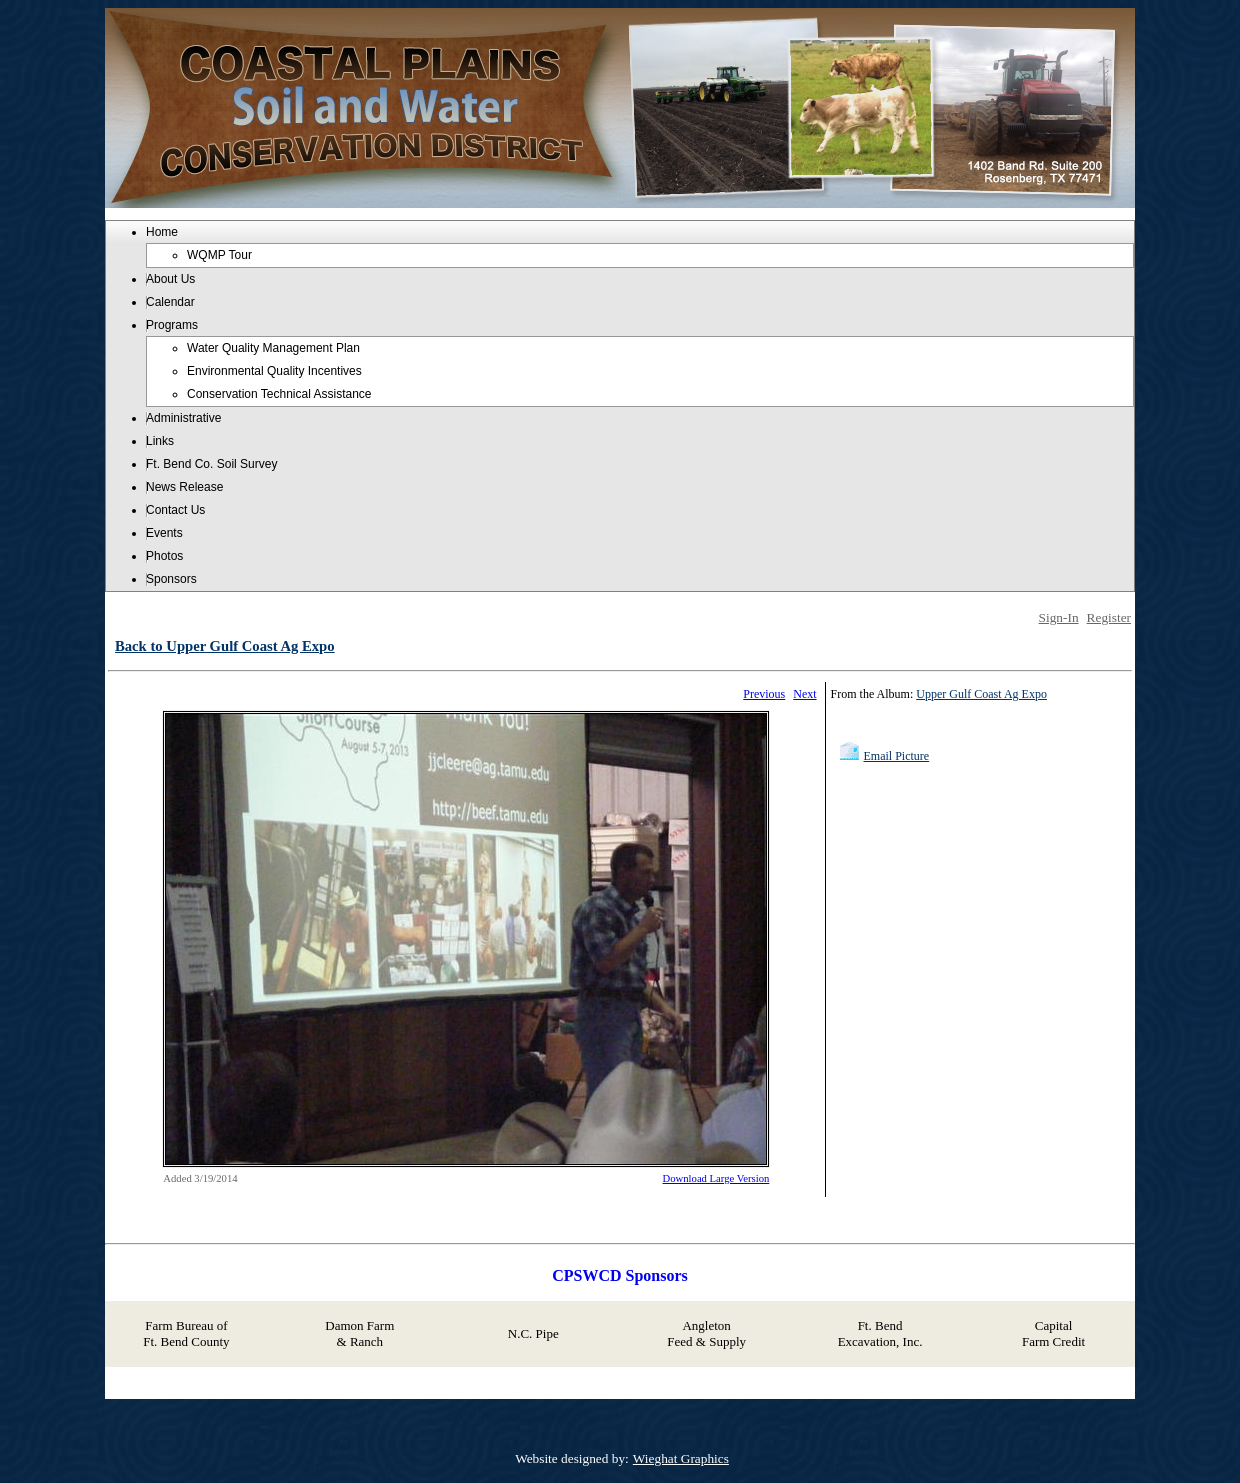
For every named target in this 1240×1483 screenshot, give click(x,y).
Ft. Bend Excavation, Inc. (880, 1333)
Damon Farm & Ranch (359, 1333)
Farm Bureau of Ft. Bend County (186, 1333)
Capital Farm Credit (1053, 1333)
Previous (764, 694)
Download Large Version (716, 1178)
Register (1109, 617)
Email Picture (897, 756)
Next (804, 694)
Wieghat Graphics (681, 1458)
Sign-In (1059, 617)
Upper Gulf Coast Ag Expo (981, 694)
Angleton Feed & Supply (706, 1333)
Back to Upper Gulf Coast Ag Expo (225, 646)
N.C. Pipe (533, 1333)
